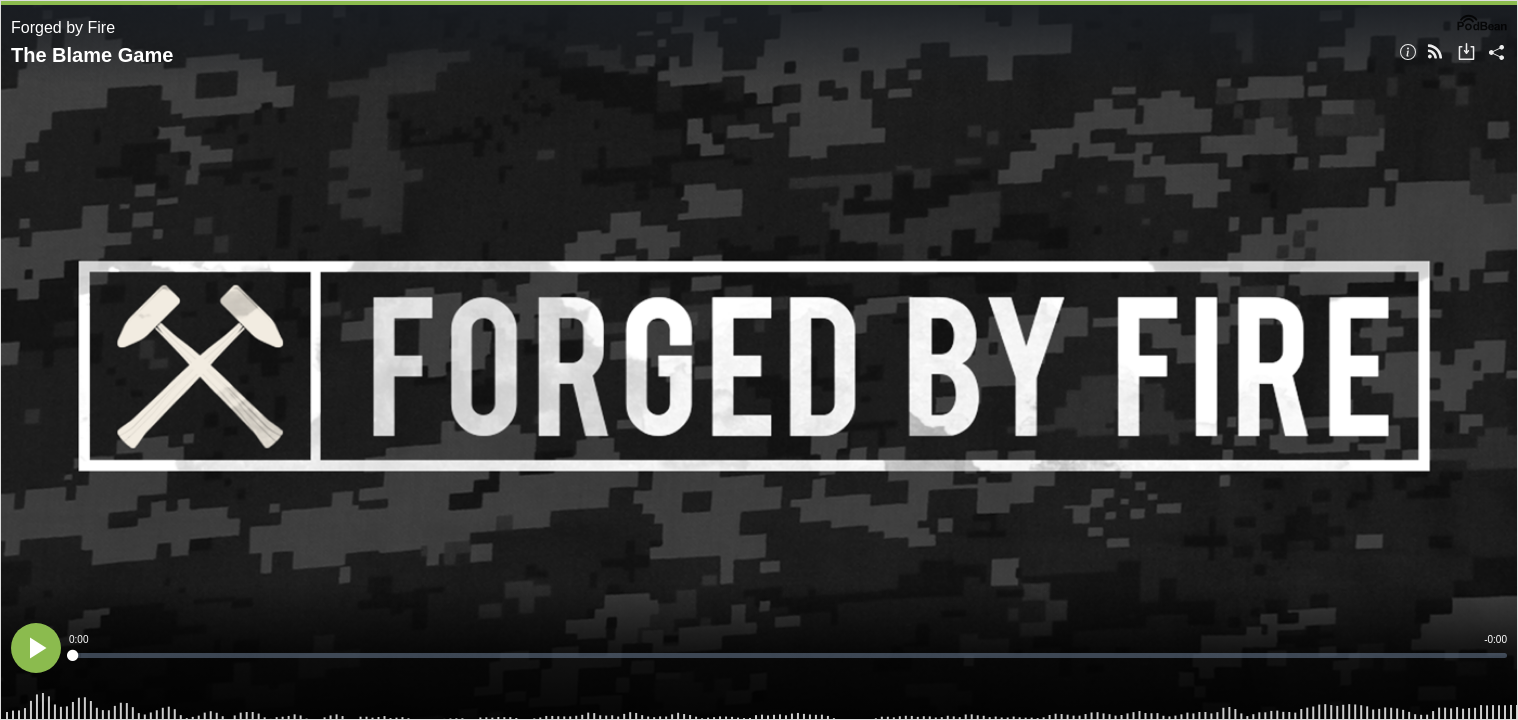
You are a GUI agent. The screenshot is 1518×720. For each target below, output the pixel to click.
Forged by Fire (63, 27)
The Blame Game (92, 55)
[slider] (788, 655)
